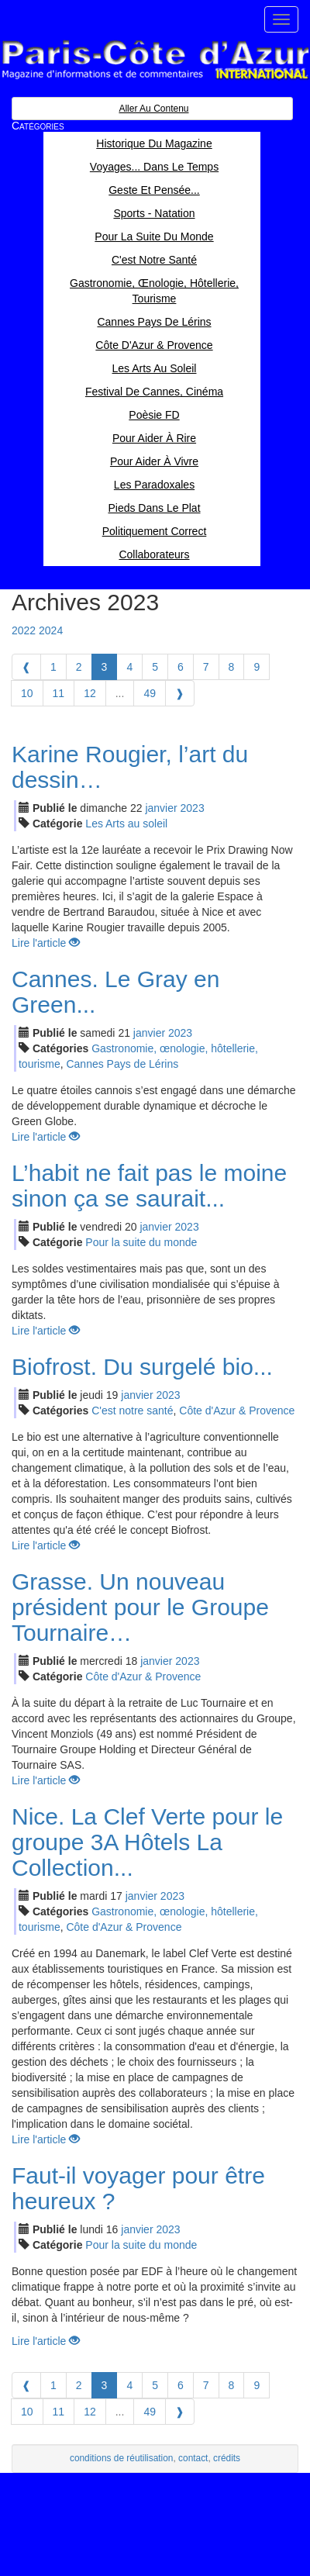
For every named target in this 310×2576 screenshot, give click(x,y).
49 (149, 693)
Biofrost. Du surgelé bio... (142, 1367)
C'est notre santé (132, 1410)
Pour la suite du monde (141, 1242)
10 (27, 693)
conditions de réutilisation (122, 2458)
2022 (24, 630)
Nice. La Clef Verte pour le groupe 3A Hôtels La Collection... (147, 1842)
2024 (51, 630)
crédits (226, 2458)
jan (161, 808)
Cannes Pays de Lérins (122, 1064)
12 (90, 693)
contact (193, 2458)
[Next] (180, 693)
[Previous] (26, 667)
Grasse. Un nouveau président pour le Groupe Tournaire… (140, 1607)
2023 (193, 808)
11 (59, 693)
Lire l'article (46, 943)
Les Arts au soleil (126, 823)
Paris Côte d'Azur (155, 60)
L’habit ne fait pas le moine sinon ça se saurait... (149, 1185)
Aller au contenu (153, 108)
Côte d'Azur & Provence (236, 1410)
